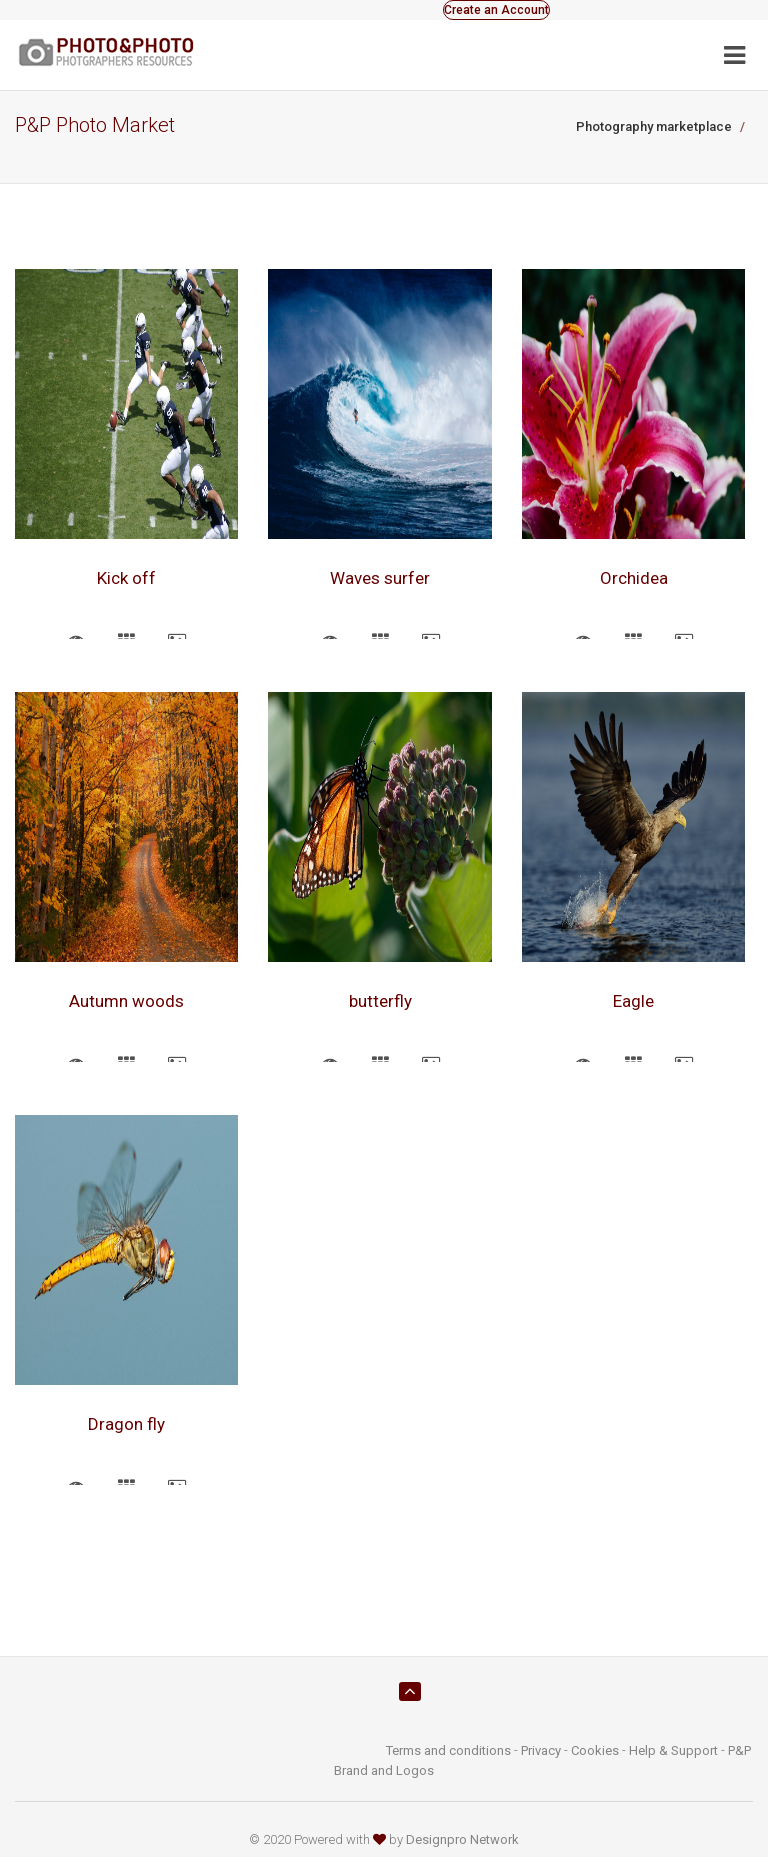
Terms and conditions (448, 1750)
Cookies (595, 1750)
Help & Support (673, 1750)
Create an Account (496, 10)
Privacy (541, 1750)
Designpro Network (462, 1839)
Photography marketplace (654, 126)
